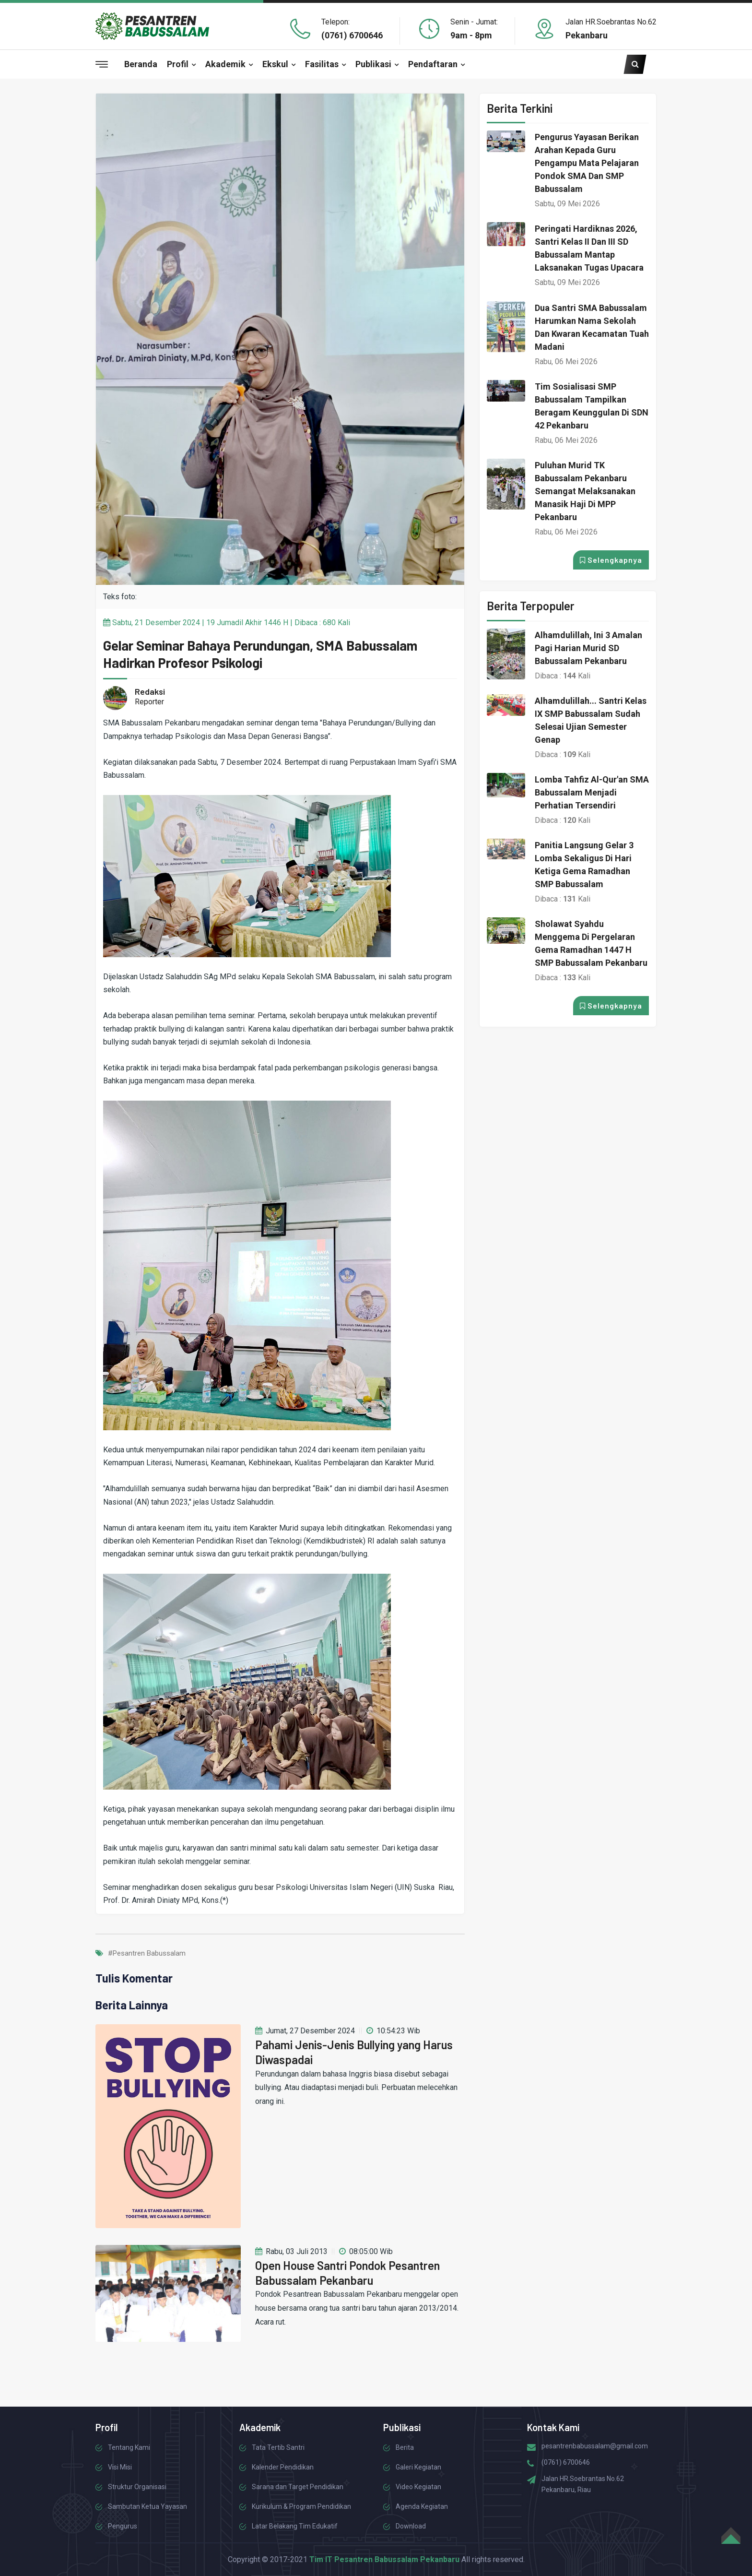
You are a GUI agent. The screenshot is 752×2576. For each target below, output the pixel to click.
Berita (405, 2447)
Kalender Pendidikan (283, 2467)
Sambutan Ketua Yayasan (147, 2506)
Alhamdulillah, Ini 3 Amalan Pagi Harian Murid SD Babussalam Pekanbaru (588, 648)
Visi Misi (120, 2467)
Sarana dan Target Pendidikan (297, 2487)
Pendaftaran (433, 64)
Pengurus (122, 2526)
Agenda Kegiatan (422, 2506)
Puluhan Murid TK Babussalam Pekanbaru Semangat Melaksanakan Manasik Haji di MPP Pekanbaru (585, 491)
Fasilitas (322, 64)
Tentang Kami (129, 2447)
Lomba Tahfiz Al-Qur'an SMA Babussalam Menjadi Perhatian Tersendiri (592, 792)
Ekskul (275, 64)
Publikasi (373, 64)
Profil (177, 64)
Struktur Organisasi (137, 2487)
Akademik (225, 64)
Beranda (140, 64)
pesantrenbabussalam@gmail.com (594, 2446)
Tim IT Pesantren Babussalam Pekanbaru (384, 2559)
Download (411, 2526)
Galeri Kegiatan (418, 2467)
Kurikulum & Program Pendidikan (301, 2506)
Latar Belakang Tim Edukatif (295, 2526)
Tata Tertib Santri (278, 2447)
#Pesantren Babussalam (147, 1953)
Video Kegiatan (418, 2487)
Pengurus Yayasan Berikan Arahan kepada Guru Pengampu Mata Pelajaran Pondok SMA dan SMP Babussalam (587, 163)
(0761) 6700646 (352, 35)
